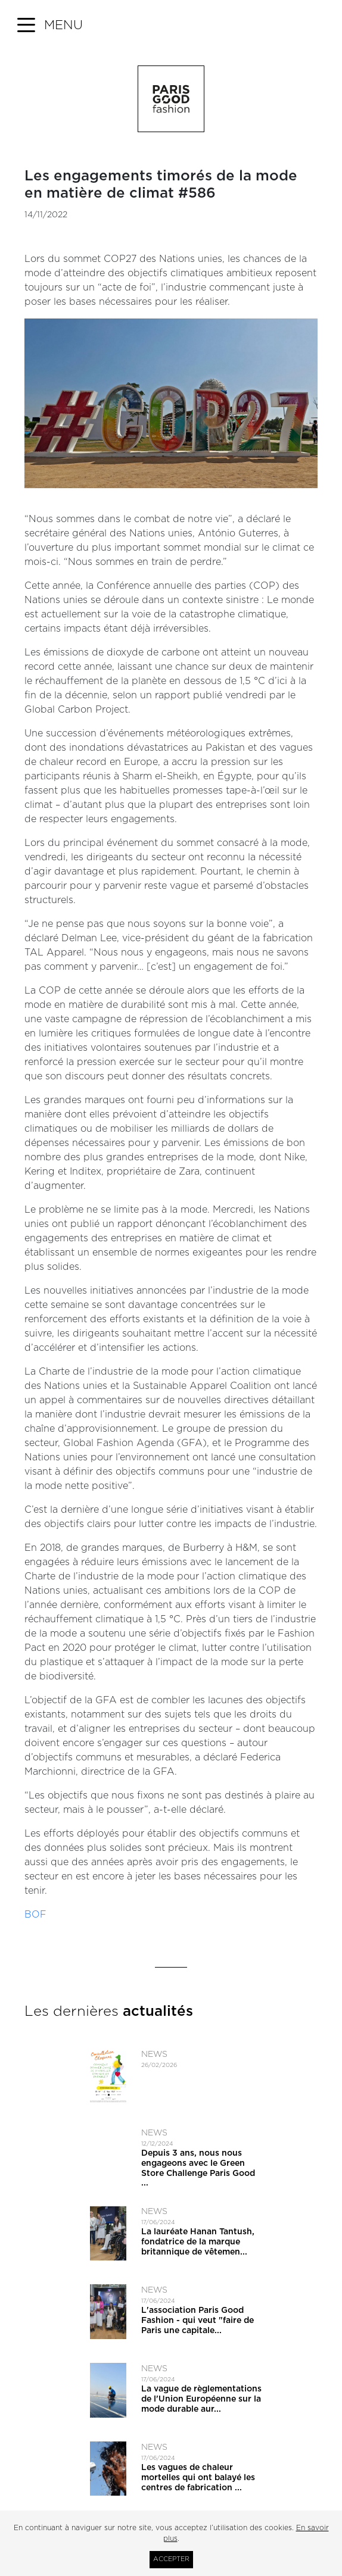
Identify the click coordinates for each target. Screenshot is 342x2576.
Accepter (171, 2559)
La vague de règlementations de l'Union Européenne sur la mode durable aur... (201, 2399)
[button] (50, 25)
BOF (35, 1914)
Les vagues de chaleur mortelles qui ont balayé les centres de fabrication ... (198, 2477)
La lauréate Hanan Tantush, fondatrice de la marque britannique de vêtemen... (197, 2242)
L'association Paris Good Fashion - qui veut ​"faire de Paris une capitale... (197, 2320)
